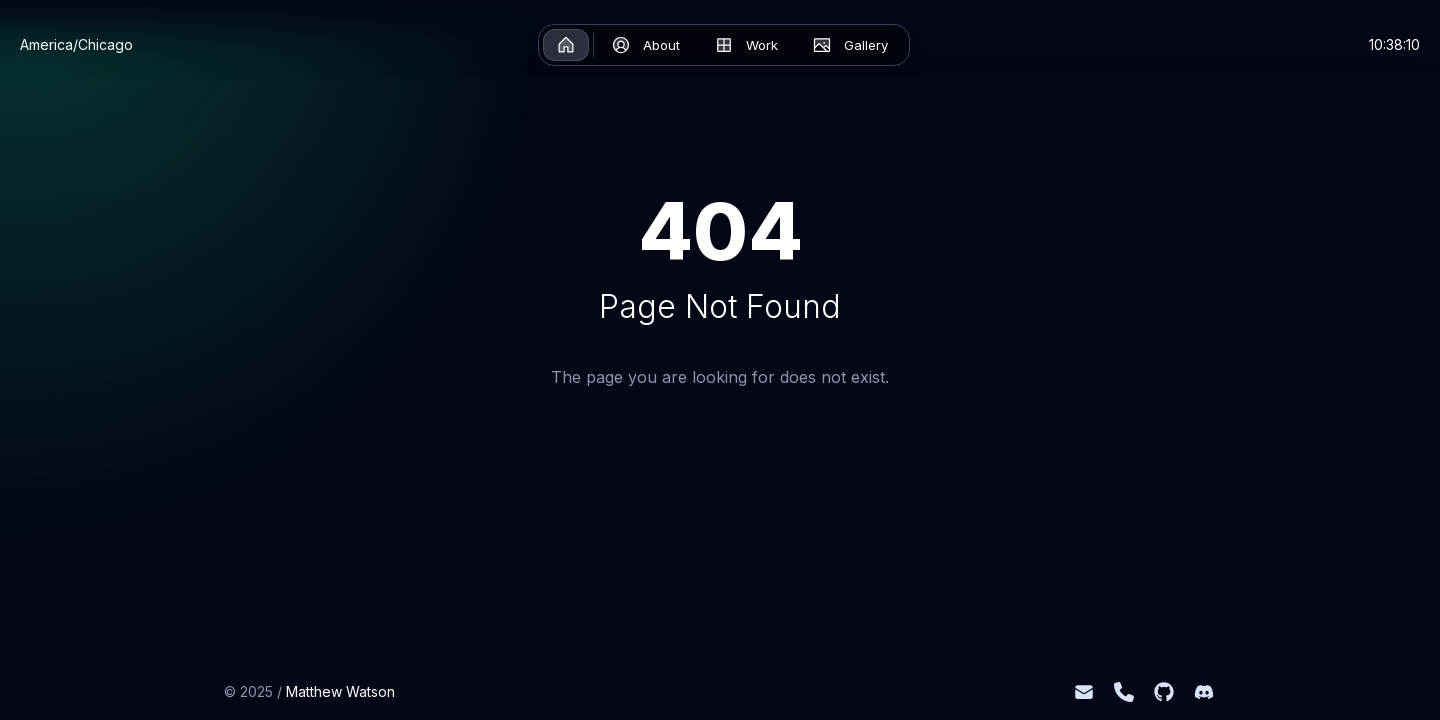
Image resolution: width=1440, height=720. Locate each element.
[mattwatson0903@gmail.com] (1084, 692)
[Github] (1164, 692)
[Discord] (1204, 692)
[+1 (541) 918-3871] (1124, 692)
